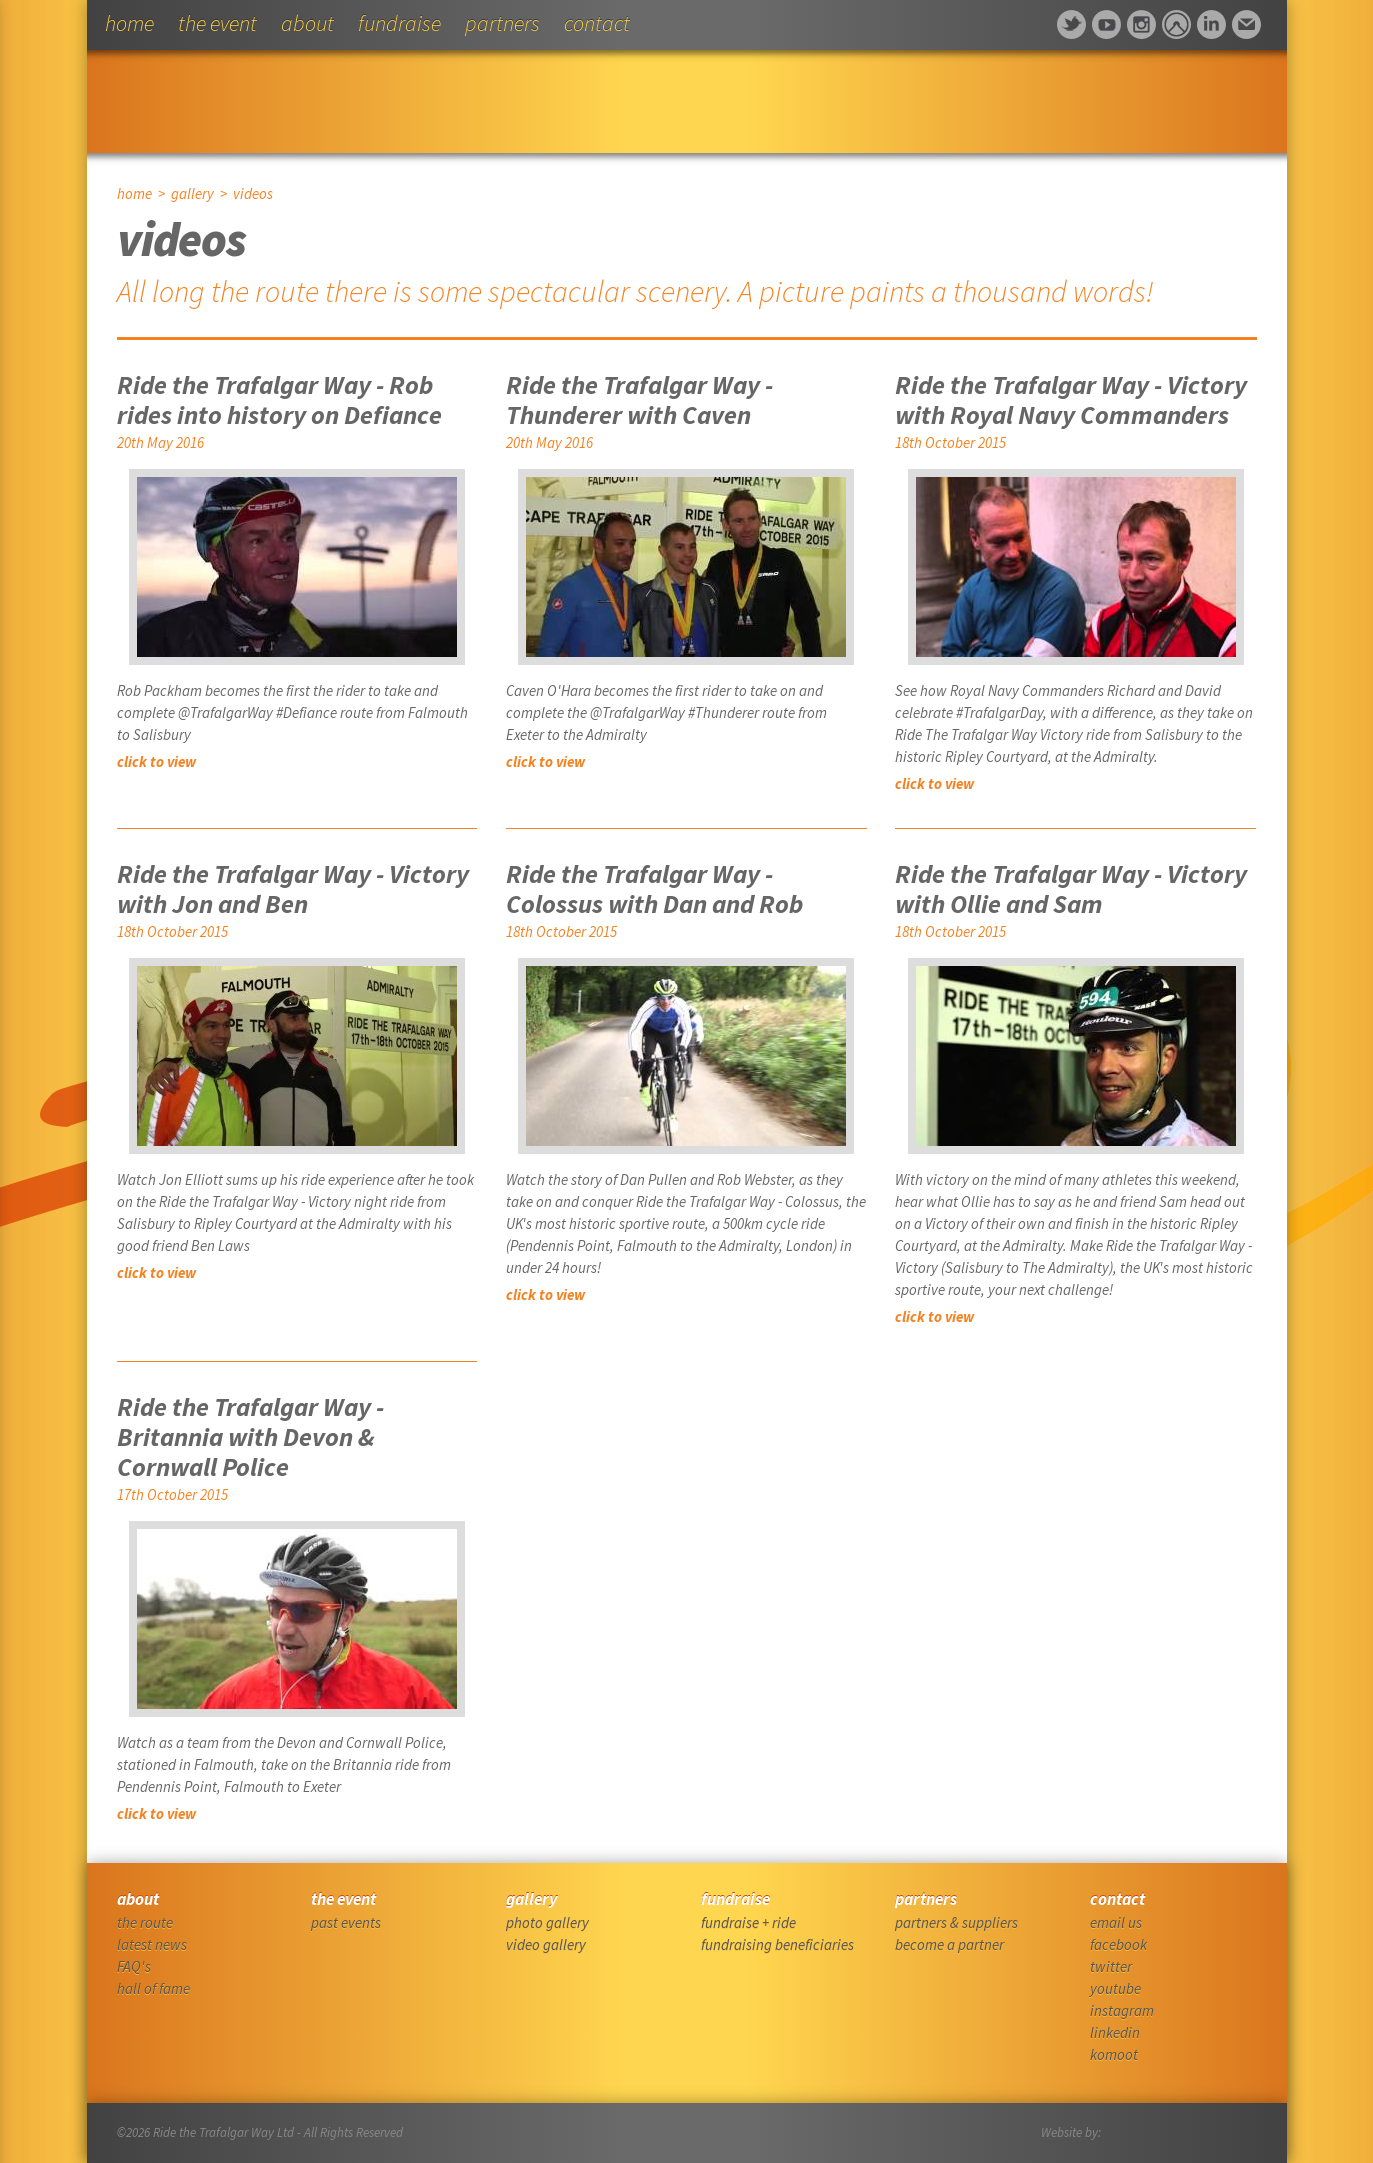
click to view (156, 761)
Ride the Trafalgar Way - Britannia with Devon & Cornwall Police (250, 1436)
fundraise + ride (748, 1922)
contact (597, 23)
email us (1116, 1922)
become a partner (949, 1944)
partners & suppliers (956, 1922)
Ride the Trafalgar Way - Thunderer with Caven (639, 399)
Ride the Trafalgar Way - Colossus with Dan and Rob (654, 888)
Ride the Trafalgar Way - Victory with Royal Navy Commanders (1071, 399)
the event (217, 23)
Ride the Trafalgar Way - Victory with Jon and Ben (293, 888)
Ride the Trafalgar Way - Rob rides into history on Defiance (279, 399)
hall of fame (153, 1988)
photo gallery (547, 1922)
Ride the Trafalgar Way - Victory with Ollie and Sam (1071, 888)
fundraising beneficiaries (777, 1944)
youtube (1115, 1988)
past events (346, 1922)
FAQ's (134, 1966)
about (307, 23)
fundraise (399, 23)
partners (502, 23)
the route (145, 1922)
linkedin (1115, 2032)
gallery (192, 193)
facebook (1118, 1944)
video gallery (546, 1944)
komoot (1114, 2054)
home (129, 23)
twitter (1111, 1966)
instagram (1122, 2010)
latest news (152, 1944)
